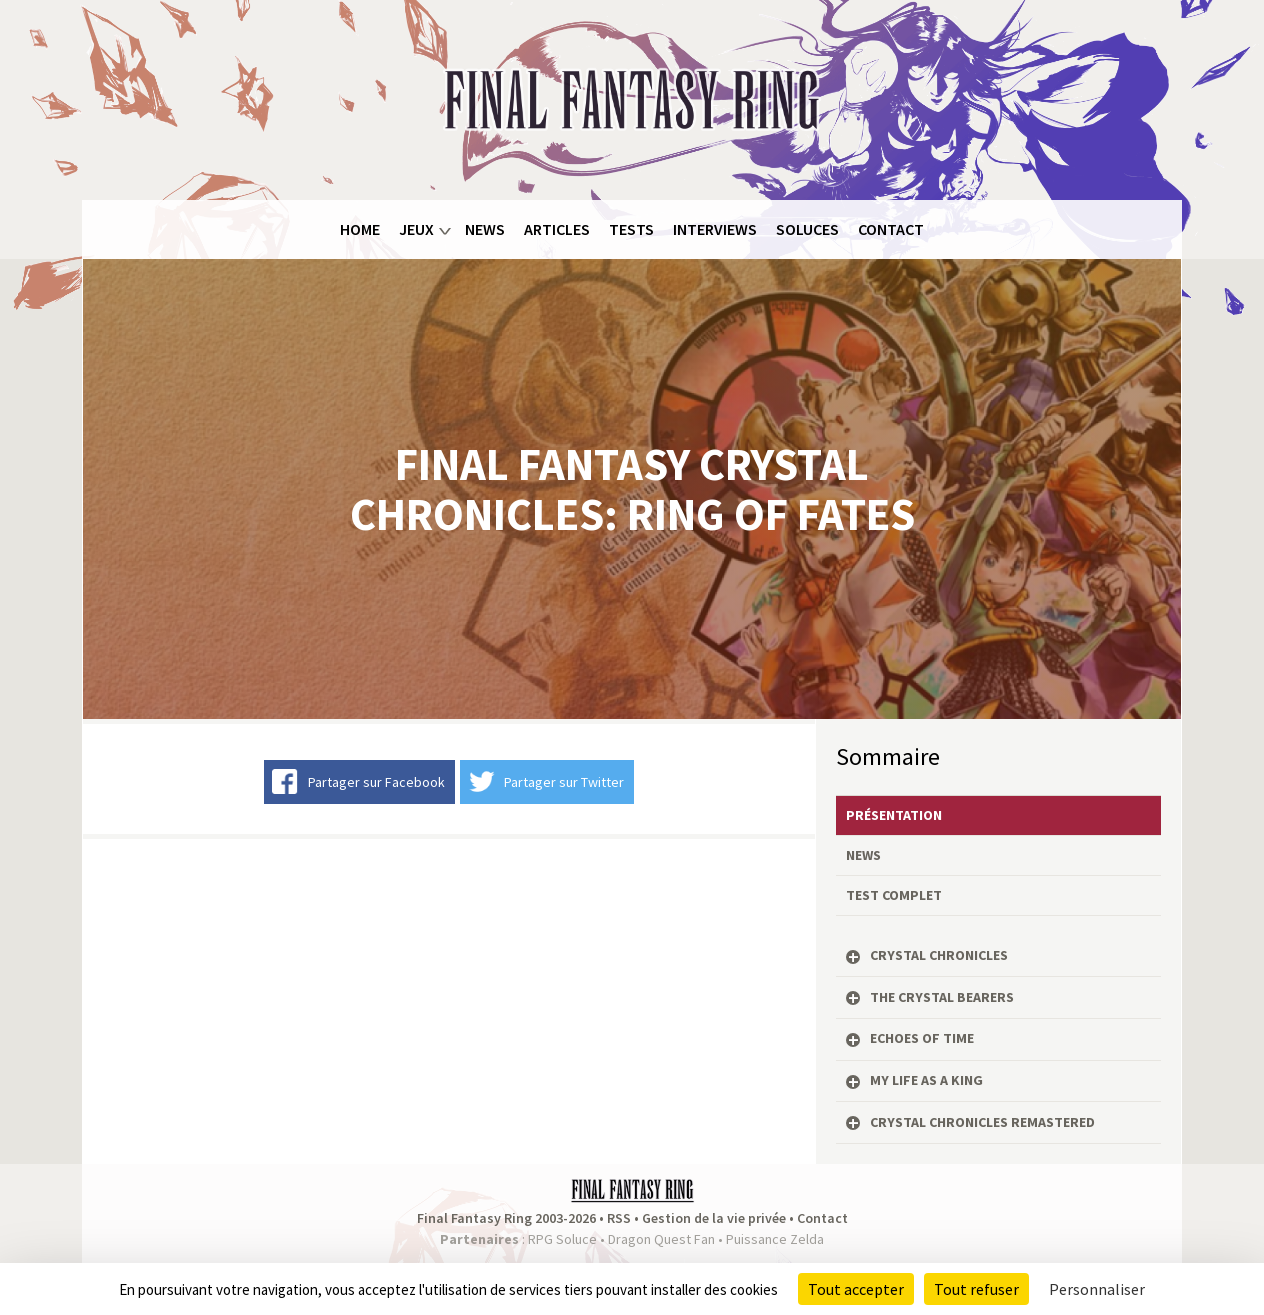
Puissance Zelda (775, 1239)
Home (360, 229)
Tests (631, 229)
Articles (557, 229)
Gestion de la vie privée (714, 1218)
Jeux (416, 229)
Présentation (894, 815)
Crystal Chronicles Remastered (982, 1122)
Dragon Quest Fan (661, 1239)
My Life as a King (926, 1080)
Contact (891, 229)
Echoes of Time (922, 1038)
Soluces (807, 229)
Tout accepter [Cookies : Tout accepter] (856, 1289)
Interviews (715, 229)
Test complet (894, 895)
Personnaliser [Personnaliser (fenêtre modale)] (1097, 1289)
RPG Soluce (562, 1239)
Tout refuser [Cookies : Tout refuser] (976, 1289)
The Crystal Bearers (942, 997)
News (485, 229)
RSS (619, 1218)
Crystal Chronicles (939, 955)
